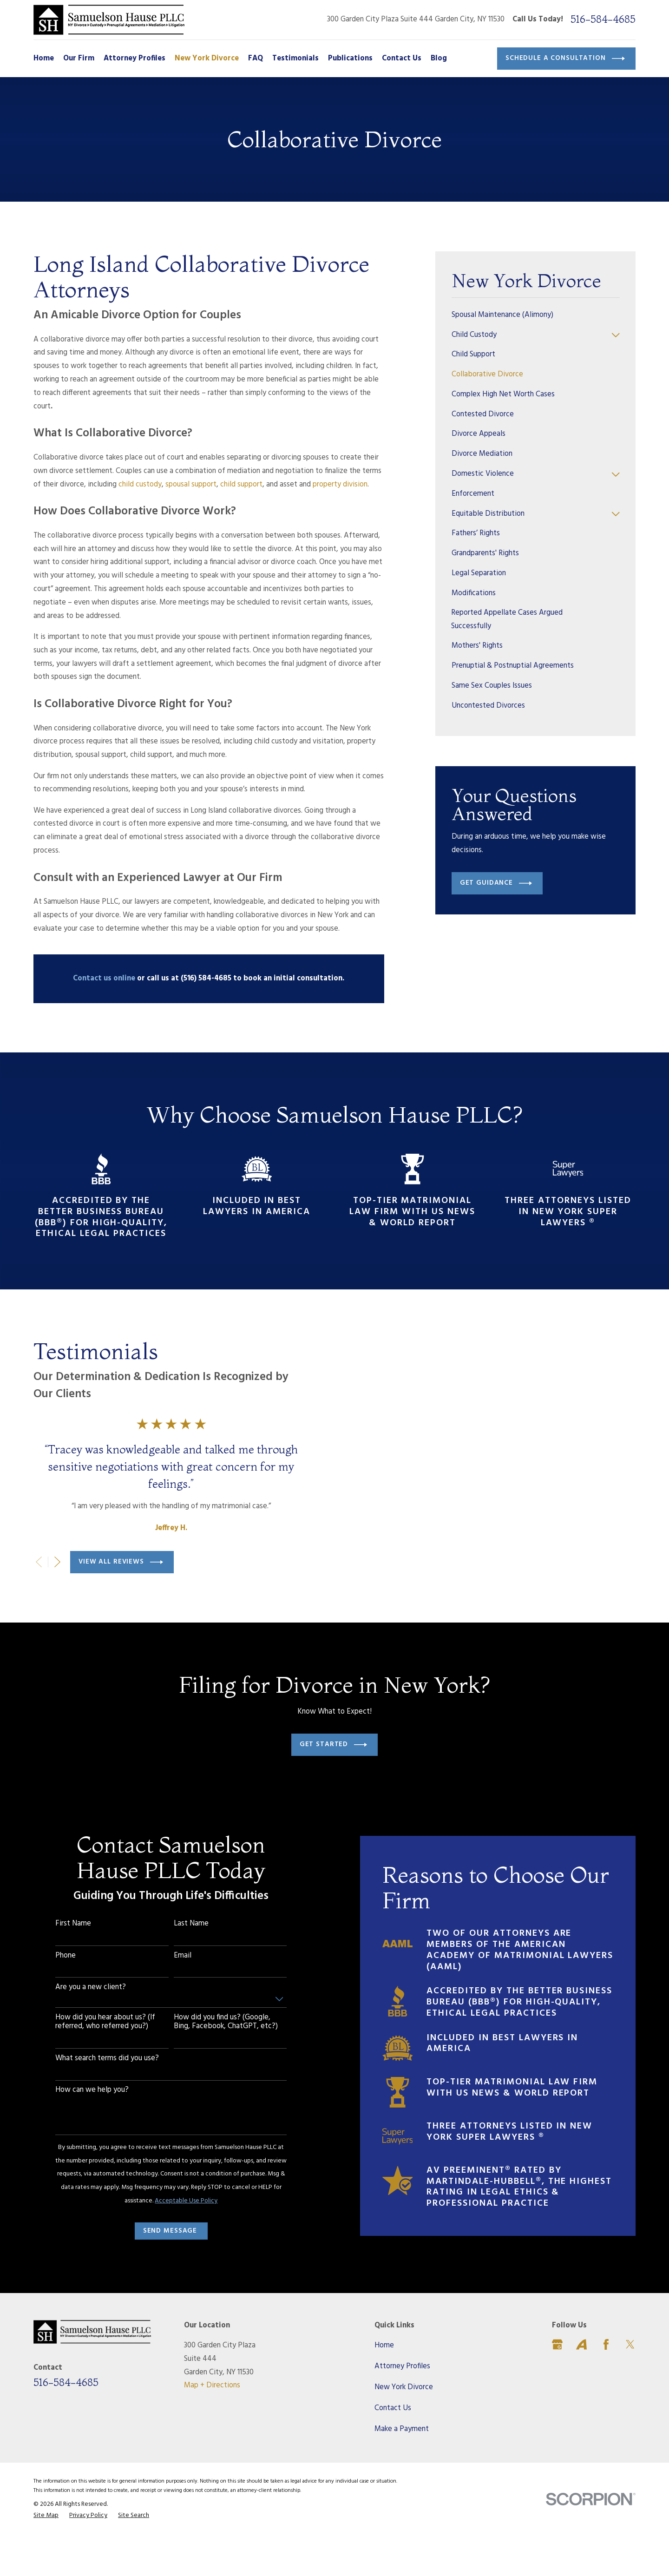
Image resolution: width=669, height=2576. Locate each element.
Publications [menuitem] (350, 59)
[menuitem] (536, 315)
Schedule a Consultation (565, 58)
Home (384, 2386)
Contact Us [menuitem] (401, 59)
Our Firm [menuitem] (78, 59)
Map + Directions (212, 2427)
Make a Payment (401, 2470)
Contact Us (392, 2449)
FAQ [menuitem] (255, 59)
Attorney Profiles (402, 2407)
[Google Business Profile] (557, 2385)
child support (241, 485)
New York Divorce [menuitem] (207, 59)
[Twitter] (630, 2385)
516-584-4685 (603, 19)
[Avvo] (581, 2385)
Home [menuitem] (43, 59)
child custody (140, 485)
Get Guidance (496, 883)
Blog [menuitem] (439, 59)
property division (340, 485)
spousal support (190, 485)
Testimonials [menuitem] (295, 59)
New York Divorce (403, 2428)
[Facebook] (606, 2385)
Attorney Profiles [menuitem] (134, 59)
